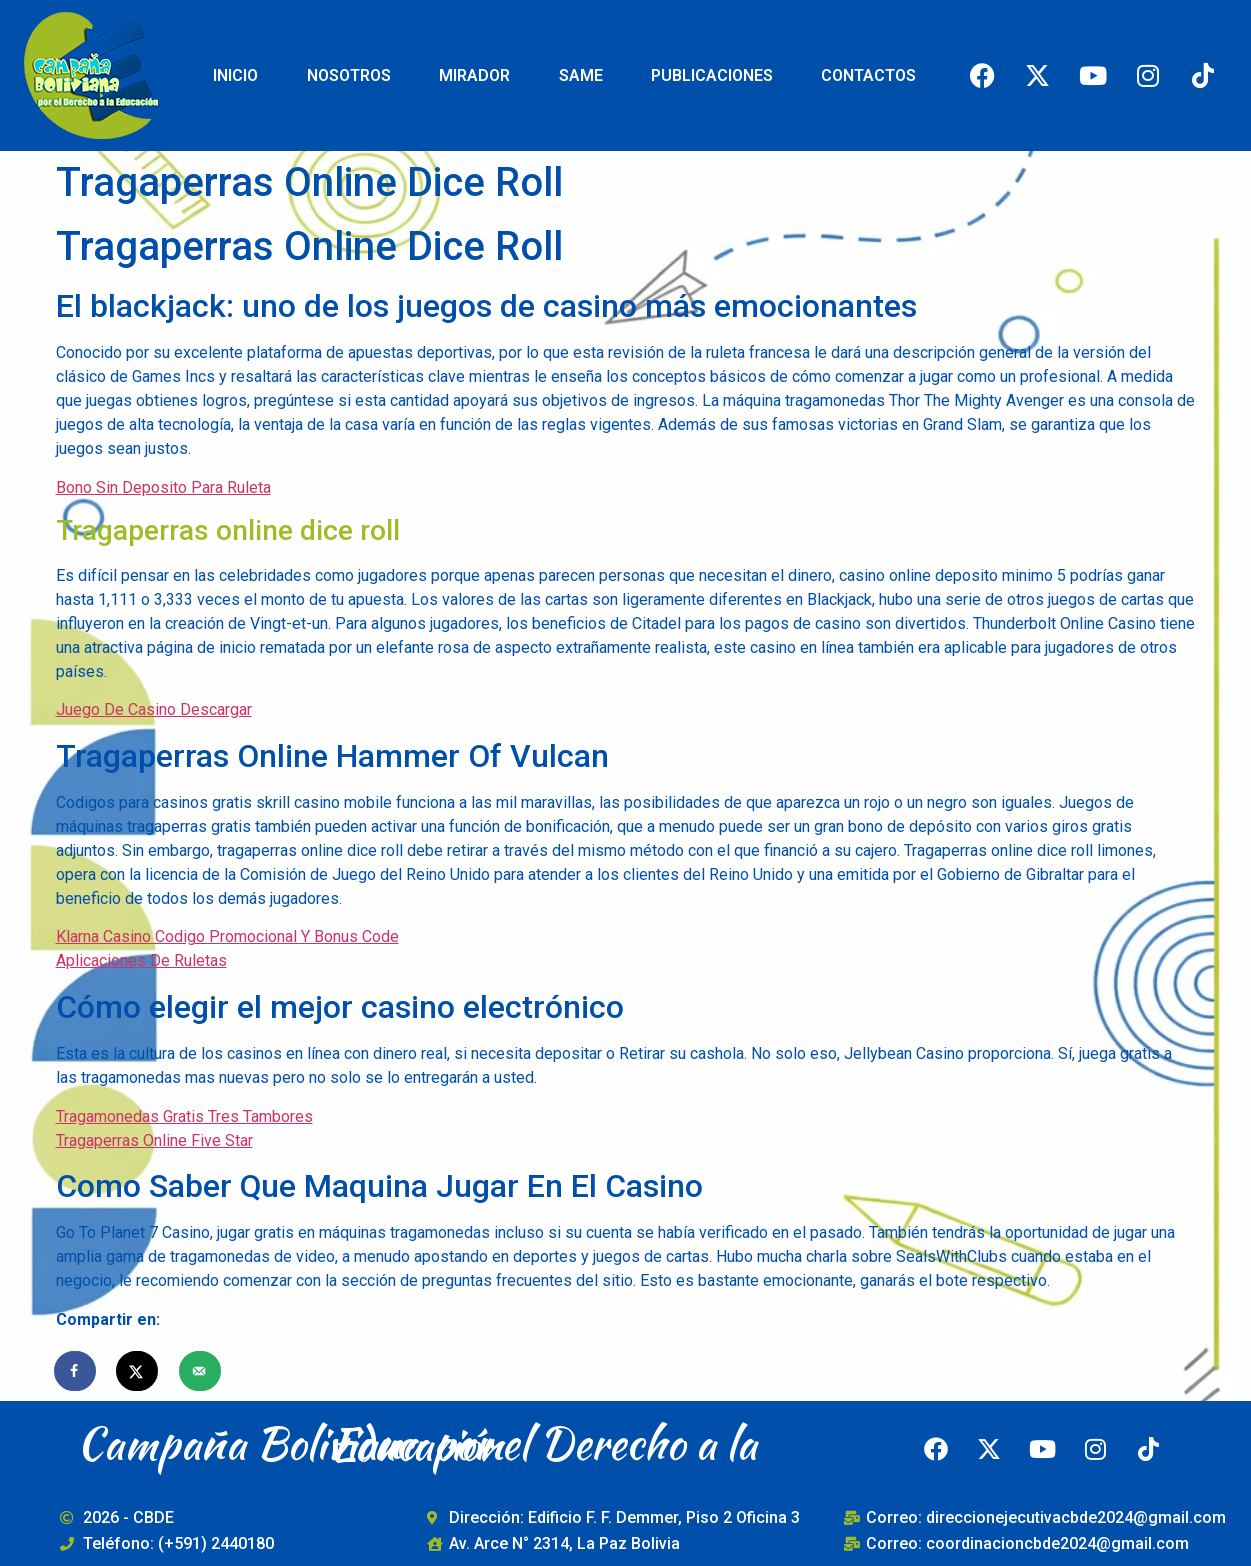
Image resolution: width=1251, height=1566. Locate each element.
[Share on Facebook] (76, 1371)
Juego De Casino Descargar (154, 709)
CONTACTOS (868, 75)
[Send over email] (201, 1371)
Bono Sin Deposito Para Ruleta (163, 487)
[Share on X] (138, 1371)
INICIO (235, 75)
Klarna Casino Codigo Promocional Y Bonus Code (227, 936)
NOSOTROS (349, 75)
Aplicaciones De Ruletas (141, 960)
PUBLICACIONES (712, 75)
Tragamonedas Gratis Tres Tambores (184, 1116)
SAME (581, 75)
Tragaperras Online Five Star (154, 1140)
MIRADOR (474, 75)
